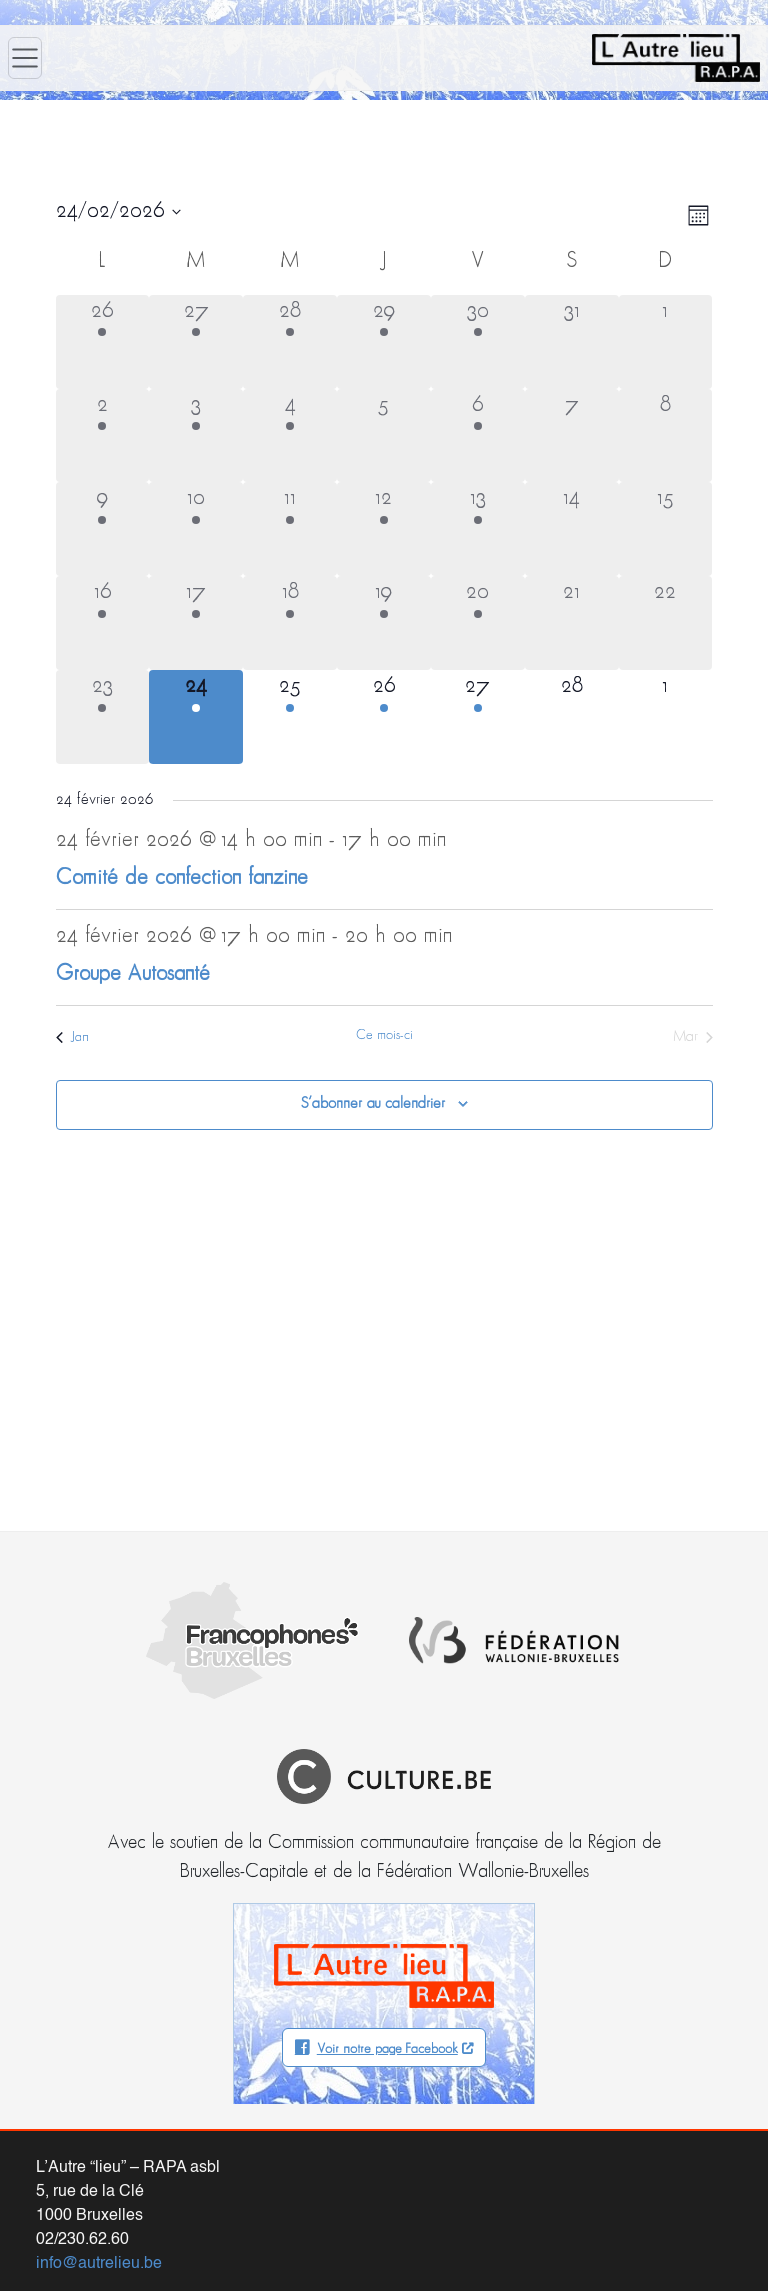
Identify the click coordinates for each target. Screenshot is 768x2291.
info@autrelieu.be (99, 2147)
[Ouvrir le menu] (25, 58)
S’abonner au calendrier (373, 1104)
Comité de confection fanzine (182, 878)
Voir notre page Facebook (387, 1932)
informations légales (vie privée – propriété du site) (465, 2259)
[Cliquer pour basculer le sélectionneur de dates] (118, 212)
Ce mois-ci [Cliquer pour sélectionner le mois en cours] (384, 1035)
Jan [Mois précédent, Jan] (72, 1037)
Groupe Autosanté (133, 974)
